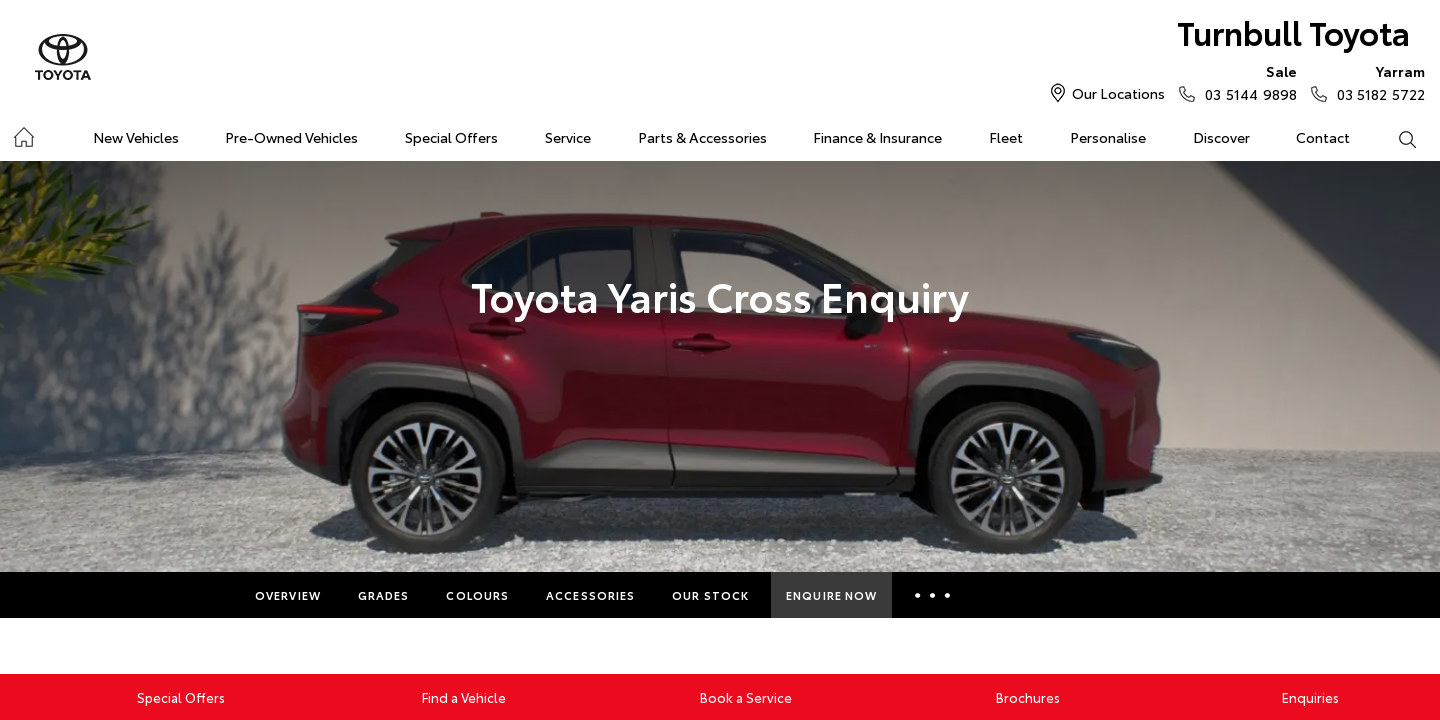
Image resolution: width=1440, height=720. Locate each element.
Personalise (1108, 137)
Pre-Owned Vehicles (291, 137)
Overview (288, 595)
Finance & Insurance (877, 137)
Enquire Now (831, 595)
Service (568, 137)
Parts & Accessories (702, 137)
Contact (1323, 137)
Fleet (1006, 137)
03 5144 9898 (1246, 82)
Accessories (590, 595)
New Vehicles (136, 137)
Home (23, 133)
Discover (1221, 137)
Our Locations (1118, 93)
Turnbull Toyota (1293, 31)
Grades (384, 595)
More (932, 595)
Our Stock (710, 595)
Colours (477, 595)
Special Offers (451, 137)
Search (1395, 138)
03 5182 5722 (1376, 82)
